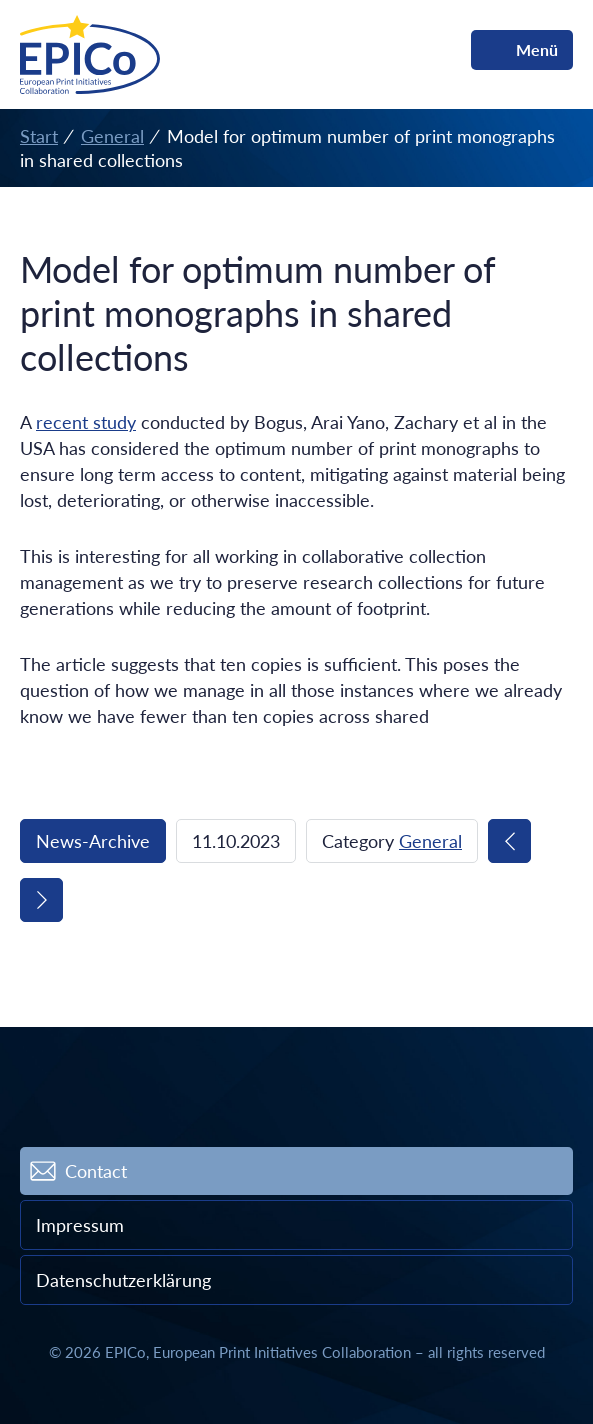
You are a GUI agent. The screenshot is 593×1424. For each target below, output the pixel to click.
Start (39, 136)
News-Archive (93, 841)
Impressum (80, 1225)
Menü (537, 49)
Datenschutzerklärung (123, 1280)
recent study (86, 422)
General (112, 136)
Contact (96, 1171)
